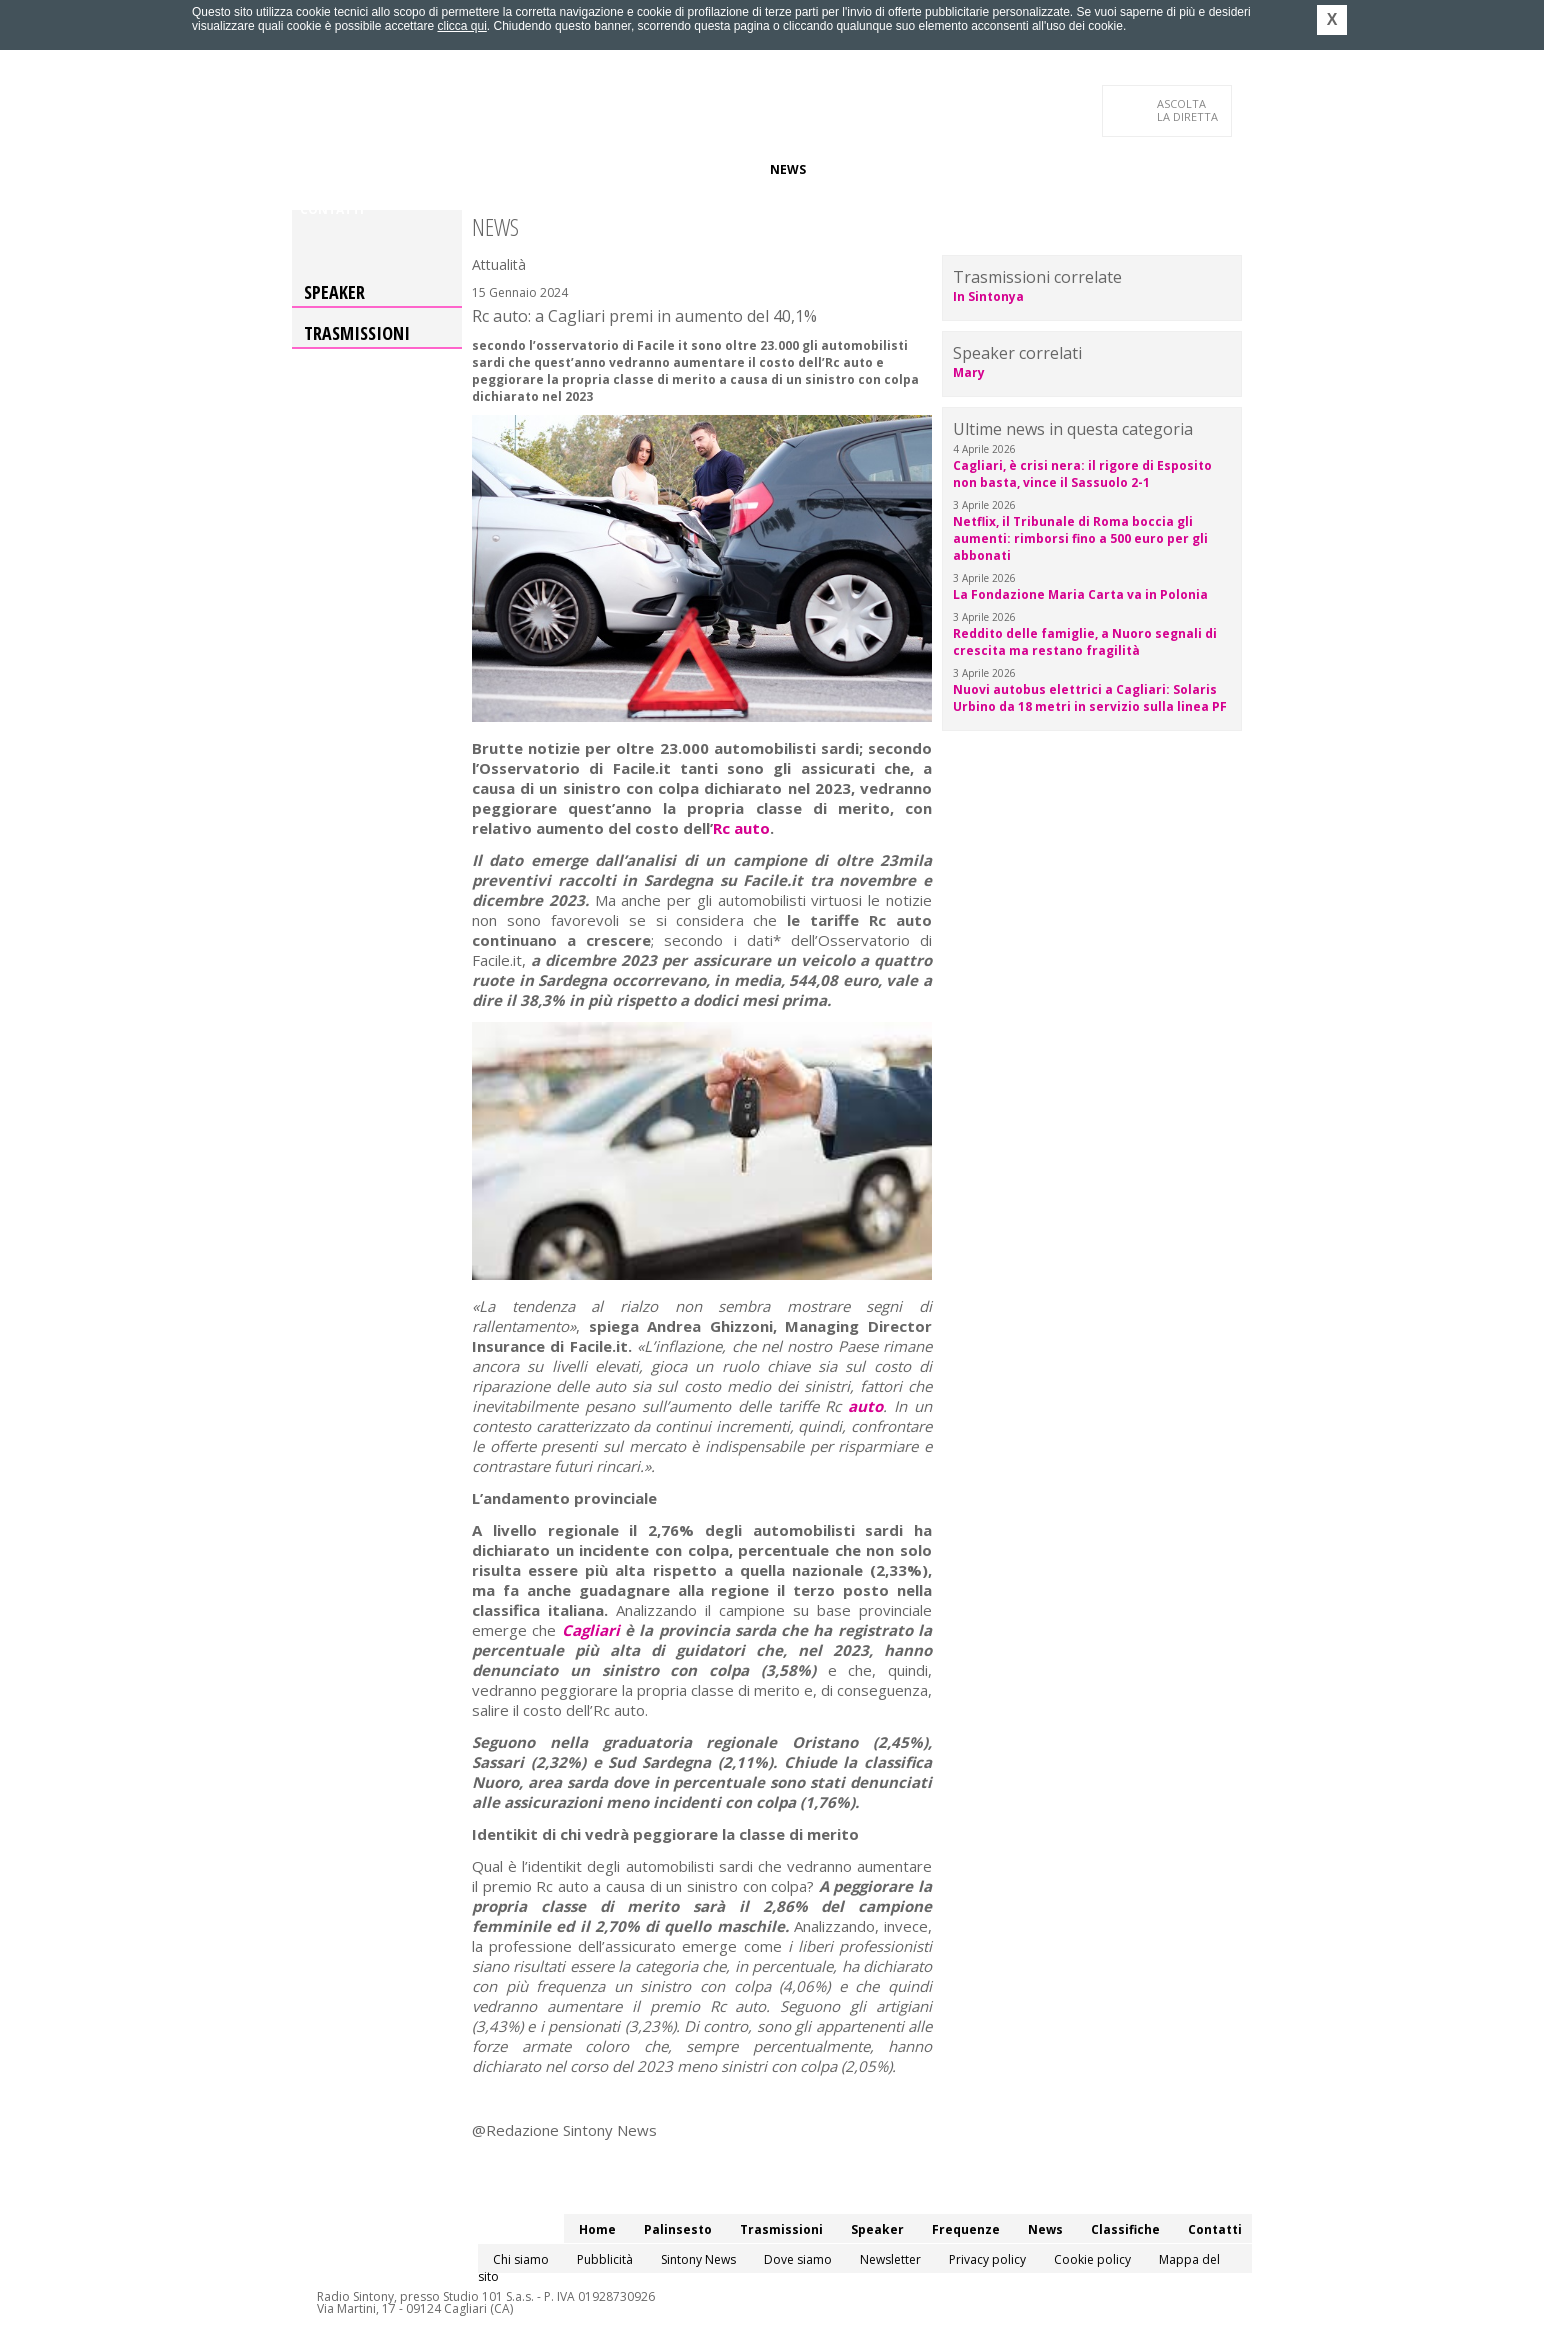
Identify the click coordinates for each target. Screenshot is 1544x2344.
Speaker (638, 169)
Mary (969, 372)
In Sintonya (988, 296)
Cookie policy (1092, 2259)
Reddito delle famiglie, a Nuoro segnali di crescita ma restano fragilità (1085, 642)
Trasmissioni (357, 333)
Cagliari (591, 1630)
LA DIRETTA (1188, 110)
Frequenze (717, 169)
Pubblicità (605, 2259)
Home (318, 169)
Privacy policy (987, 2259)
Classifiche (860, 169)
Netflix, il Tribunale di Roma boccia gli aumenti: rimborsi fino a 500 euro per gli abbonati (1080, 538)
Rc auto (741, 828)
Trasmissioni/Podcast (520, 169)
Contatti (332, 209)
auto (865, 1406)
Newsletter (890, 2259)
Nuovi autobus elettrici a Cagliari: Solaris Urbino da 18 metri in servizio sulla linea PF (1090, 698)
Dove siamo (798, 2259)
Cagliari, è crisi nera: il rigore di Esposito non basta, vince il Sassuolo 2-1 (1082, 474)
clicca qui (461, 26)
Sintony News (698, 2259)
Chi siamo (521, 2259)
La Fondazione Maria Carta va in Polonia (1080, 594)
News (788, 169)
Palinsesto (391, 169)
